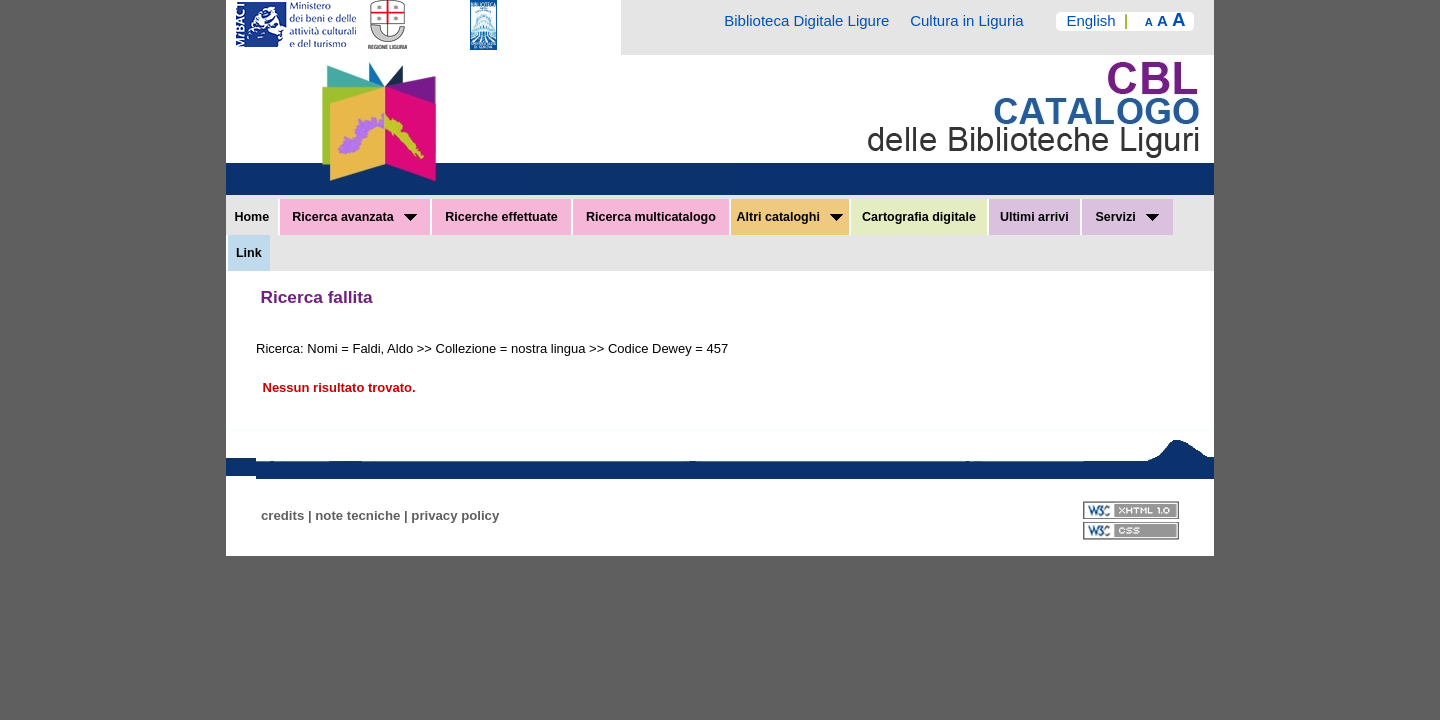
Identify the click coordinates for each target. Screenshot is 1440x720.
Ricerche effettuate (501, 217)
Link (249, 253)
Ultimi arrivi (1034, 217)
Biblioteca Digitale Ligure (806, 20)
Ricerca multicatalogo (651, 217)
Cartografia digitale (919, 217)
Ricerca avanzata (354, 217)
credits (282, 515)
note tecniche (357, 515)
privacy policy (455, 515)
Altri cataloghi (790, 217)
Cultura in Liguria (966, 20)
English (1090, 20)
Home (251, 217)
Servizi (1127, 217)
